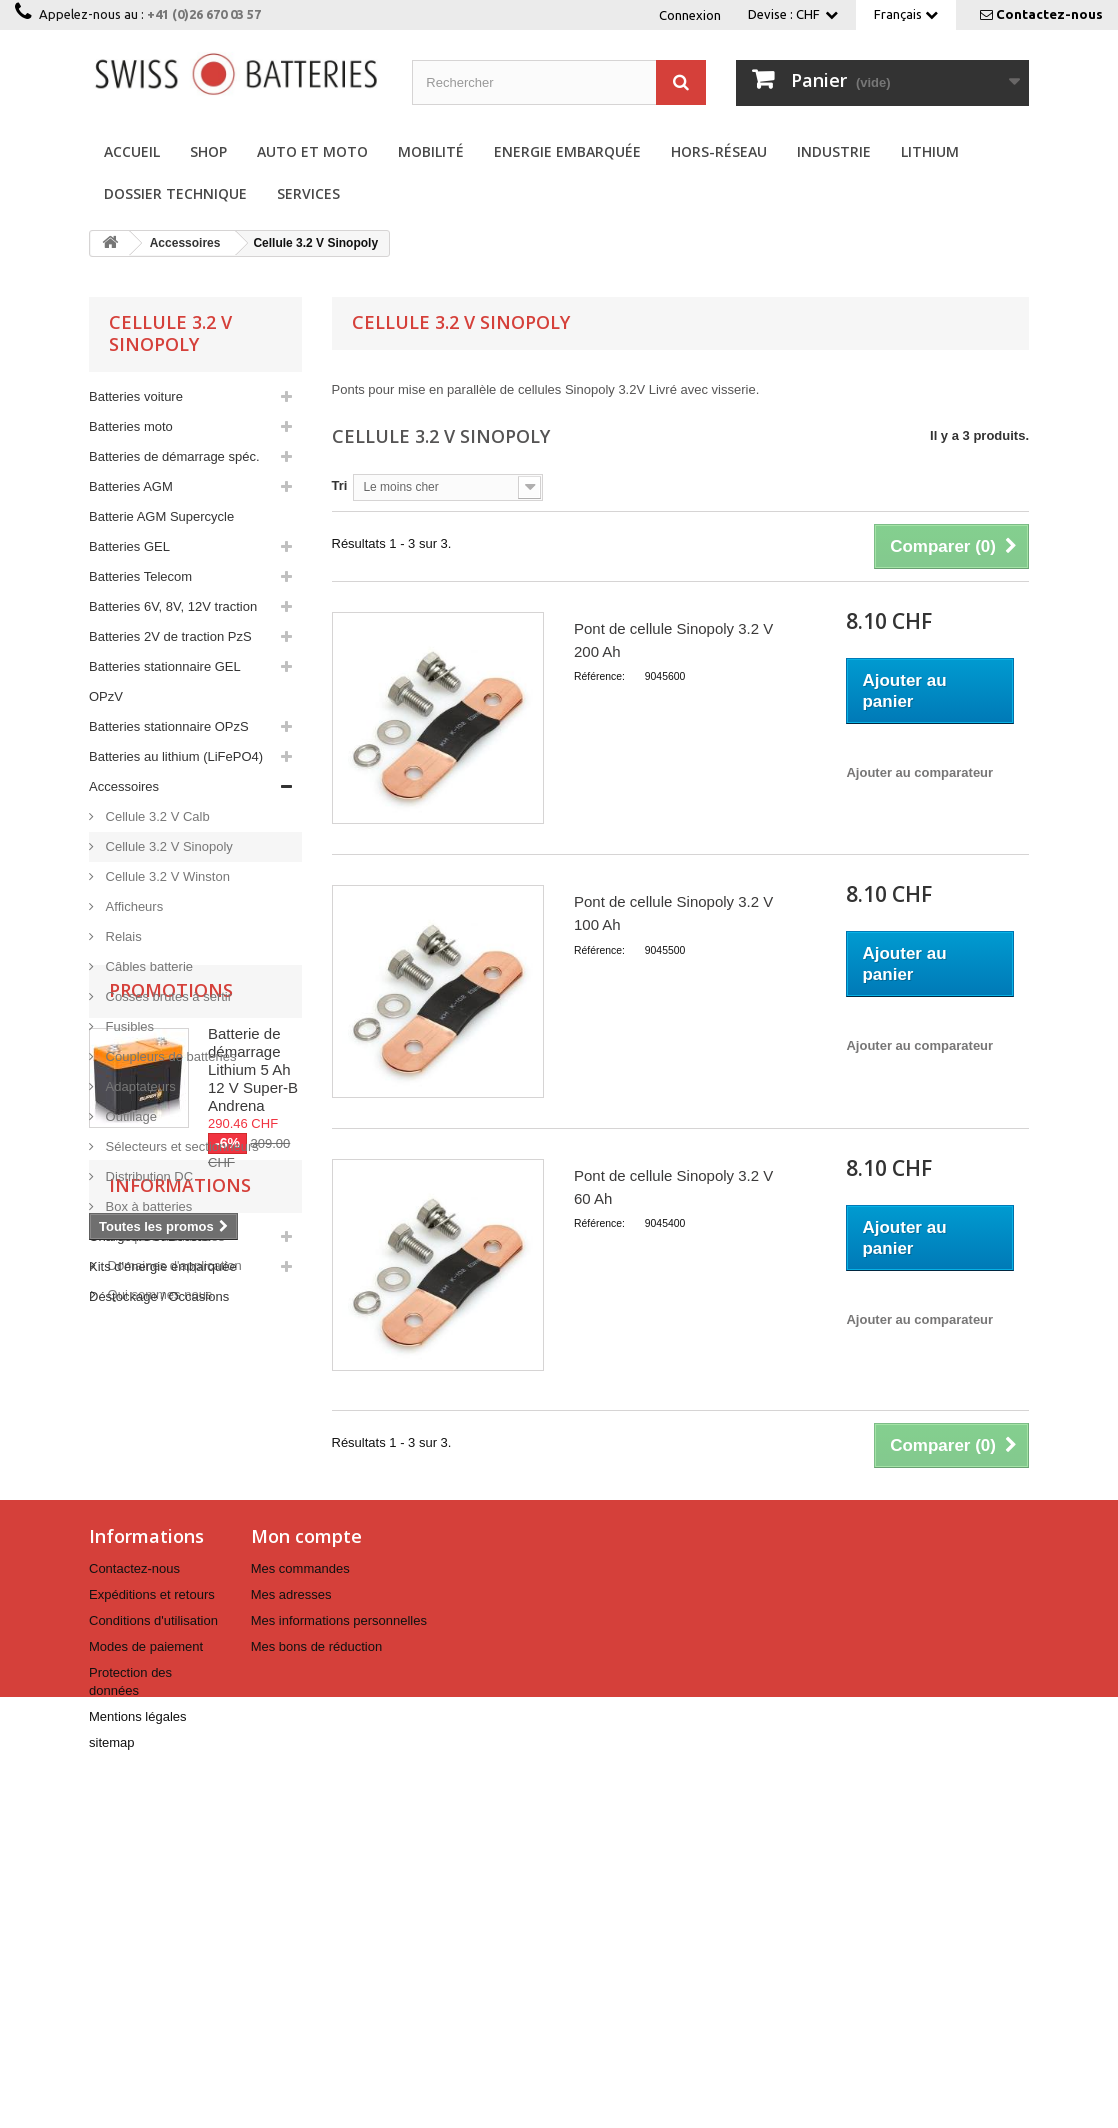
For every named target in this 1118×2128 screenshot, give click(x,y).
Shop (208, 151)
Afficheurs (132, 906)
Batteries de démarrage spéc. (174, 456)
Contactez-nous (1049, 14)
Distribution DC (147, 1176)
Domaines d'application (173, 1744)
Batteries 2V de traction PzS (170, 636)
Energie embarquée (567, 151)
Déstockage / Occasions (159, 1296)
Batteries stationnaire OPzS (169, 726)
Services (308, 193)
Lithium (930, 151)
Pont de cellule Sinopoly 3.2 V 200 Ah (673, 640)
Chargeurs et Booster (151, 1236)
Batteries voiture (136, 396)
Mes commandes (300, 1907)
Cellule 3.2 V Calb (156, 816)
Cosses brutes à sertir (167, 996)
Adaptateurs (139, 1086)
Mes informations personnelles (339, 1959)
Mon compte (306, 1875)
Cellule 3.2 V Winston (166, 876)
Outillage (129, 1116)
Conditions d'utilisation (153, 1959)
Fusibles (128, 1026)
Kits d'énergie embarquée (163, 1266)
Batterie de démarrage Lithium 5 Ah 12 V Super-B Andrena (253, 1446)
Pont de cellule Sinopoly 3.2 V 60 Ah (673, 1187)
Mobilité (431, 151)
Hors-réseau (719, 151)
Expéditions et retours (152, 1933)
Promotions (171, 1367)
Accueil (132, 151)
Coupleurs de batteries (169, 1056)
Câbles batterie (147, 966)
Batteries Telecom (140, 576)
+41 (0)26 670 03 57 (204, 14)
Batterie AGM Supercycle (161, 516)
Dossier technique (175, 193)
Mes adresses (291, 1933)
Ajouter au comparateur (919, 772)
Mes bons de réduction (317, 1985)
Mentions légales (138, 2055)
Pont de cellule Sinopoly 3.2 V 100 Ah (673, 913)
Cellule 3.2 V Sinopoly (167, 846)
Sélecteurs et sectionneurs (180, 1146)
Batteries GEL (129, 546)
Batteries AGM (131, 486)
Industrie (834, 151)
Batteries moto (131, 426)
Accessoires (124, 786)
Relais (122, 936)
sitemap (112, 2081)
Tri (340, 485)
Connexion (690, 15)
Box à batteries (147, 1206)
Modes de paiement (146, 1985)
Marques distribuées (164, 1715)
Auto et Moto (312, 151)
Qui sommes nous (158, 1773)
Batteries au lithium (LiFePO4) (176, 756)
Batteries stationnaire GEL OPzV (164, 681)
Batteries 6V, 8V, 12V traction (173, 606)
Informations (180, 1672)
